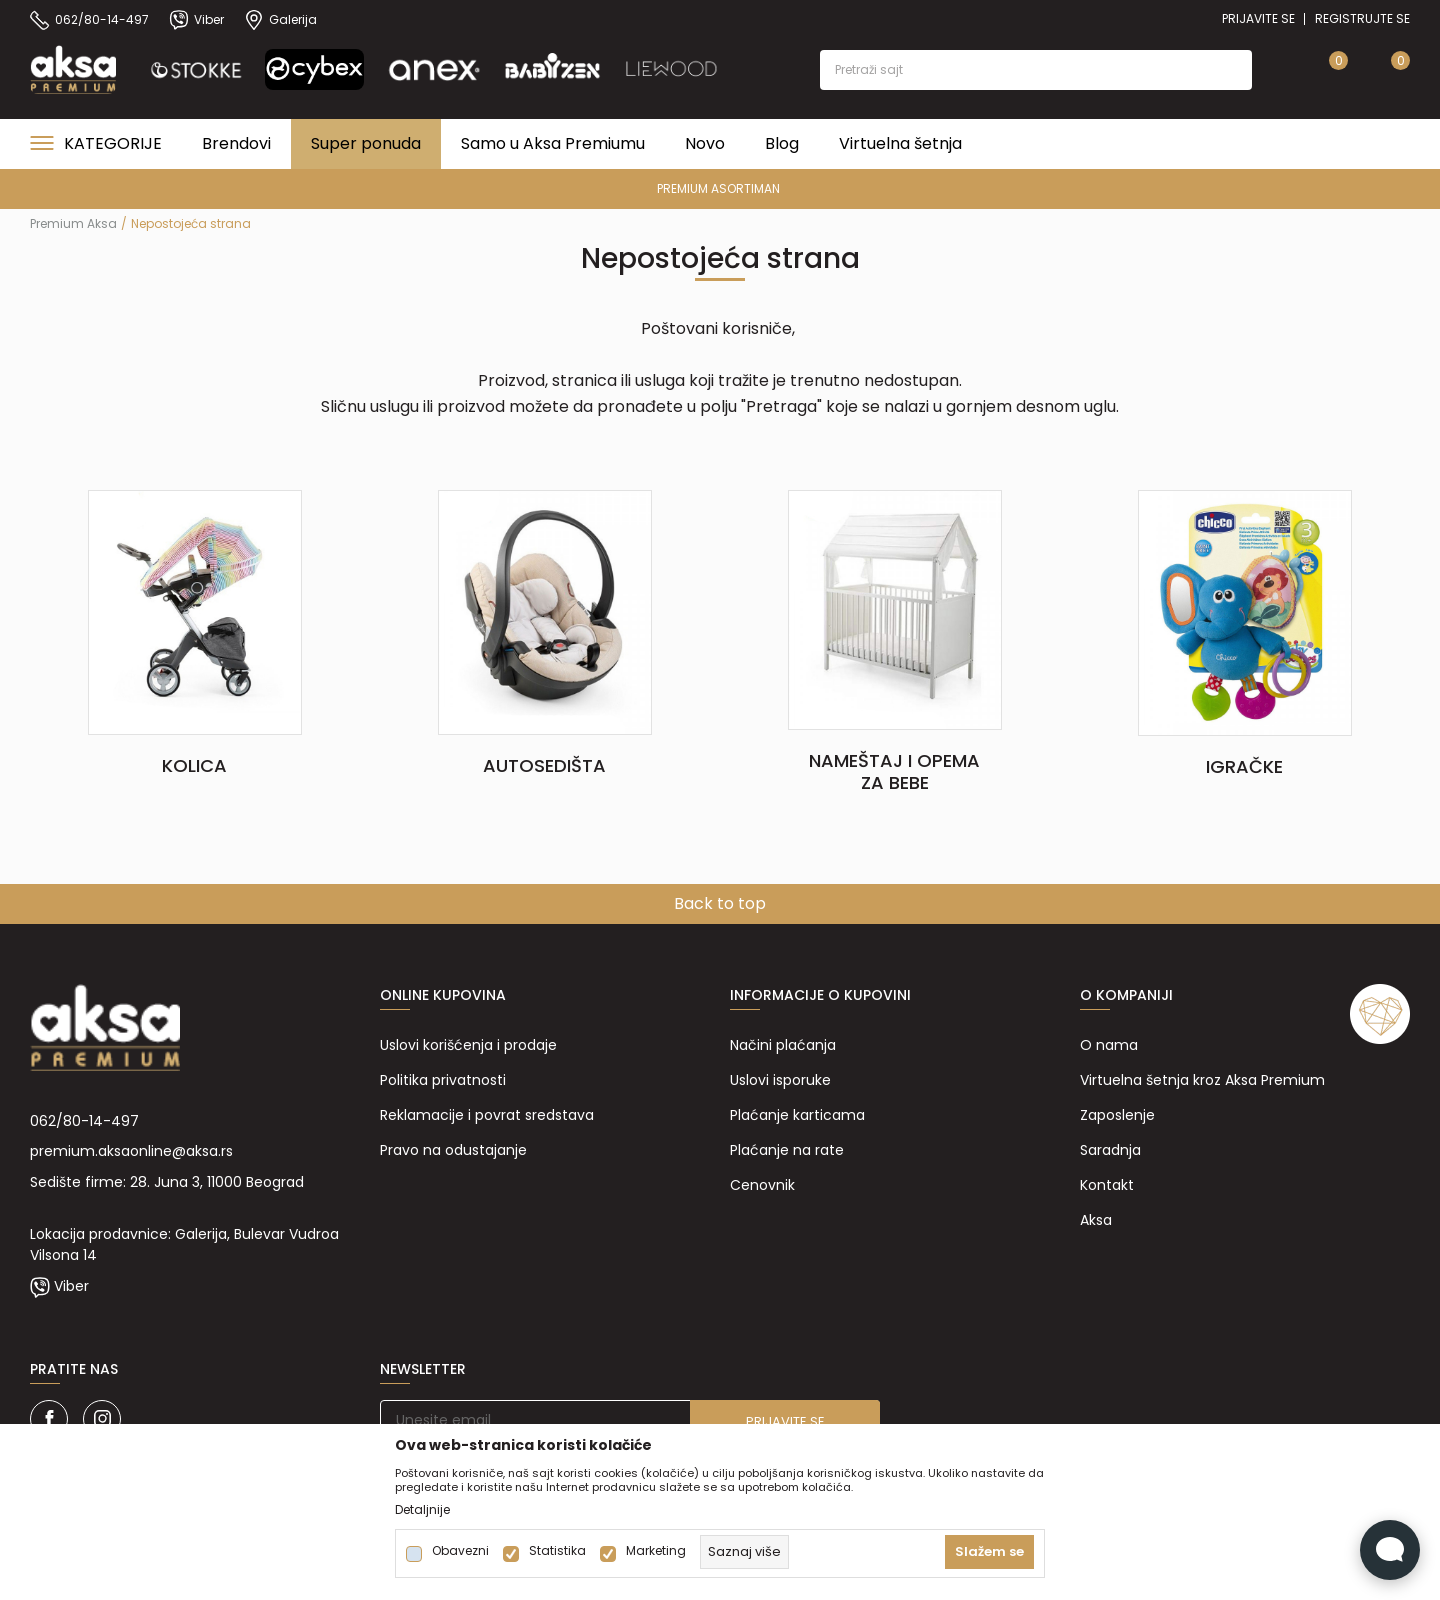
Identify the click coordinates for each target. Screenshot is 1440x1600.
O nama (1109, 1045)
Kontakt (1107, 1185)
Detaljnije (422, 1510)
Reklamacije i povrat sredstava (487, 1115)
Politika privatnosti (443, 1080)
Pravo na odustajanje (453, 1150)
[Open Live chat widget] (1390, 1550)
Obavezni (460, 1551)
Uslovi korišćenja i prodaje (468, 1045)
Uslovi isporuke (780, 1080)
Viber (71, 1286)
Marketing (656, 1551)
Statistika (557, 1551)
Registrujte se (1362, 18)
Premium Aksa (73, 223)
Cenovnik (762, 1185)
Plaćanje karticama (797, 1115)
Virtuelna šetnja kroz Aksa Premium (1202, 1080)
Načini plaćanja (783, 1045)
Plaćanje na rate (787, 1150)
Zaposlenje (1117, 1115)
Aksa (1096, 1220)
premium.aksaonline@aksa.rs (131, 1151)
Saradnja (1110, 1150)
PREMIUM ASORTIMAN (718, 188)
